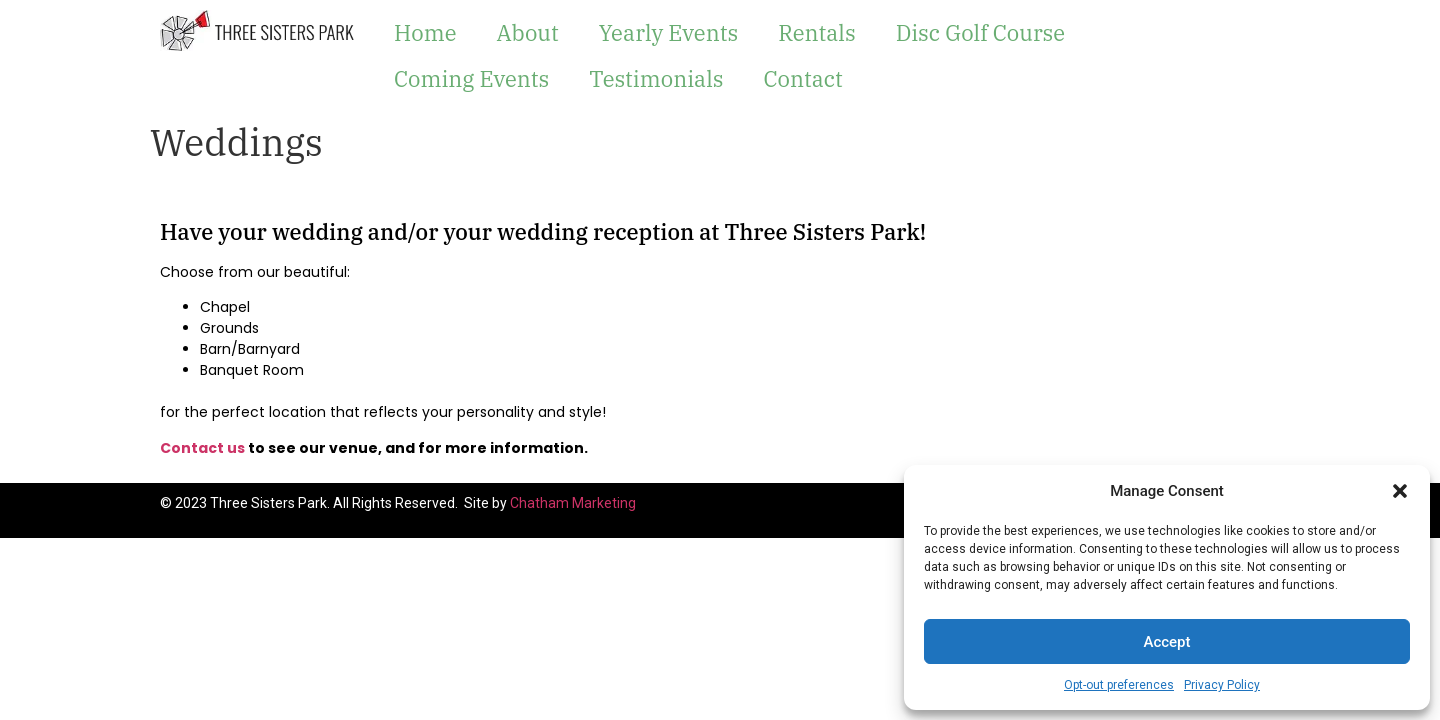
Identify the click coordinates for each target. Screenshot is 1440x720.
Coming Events (471, 78)
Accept (1166, 642)
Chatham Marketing (573, 503)
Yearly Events (669, 32)
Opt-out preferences (1119, 685)
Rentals (816, 32)
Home (425, 32)
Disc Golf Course (981, 32)
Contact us (202, 448)
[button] (1400, 491)
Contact (802, 78)
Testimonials (656, 78)
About (527, 32)
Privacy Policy (1222, 685)
